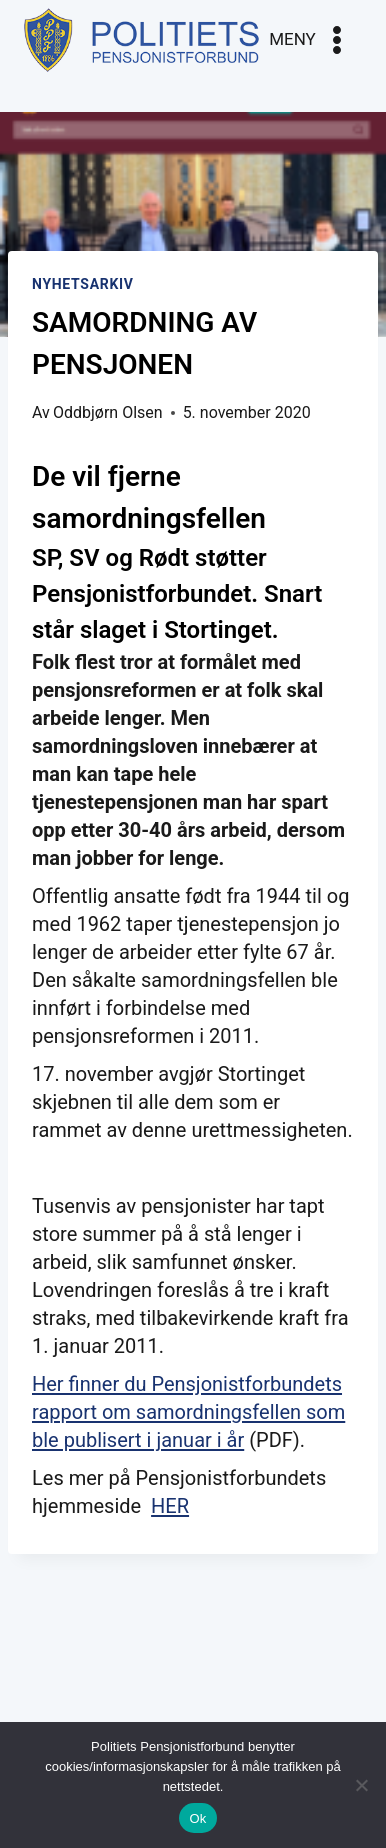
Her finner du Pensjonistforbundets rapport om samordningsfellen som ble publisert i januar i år (188, 1412)
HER (170, 1506)
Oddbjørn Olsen (108, 412)
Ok (197, 1818)
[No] (361, 1785)
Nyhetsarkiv (83, 284)
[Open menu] (311, 40)
